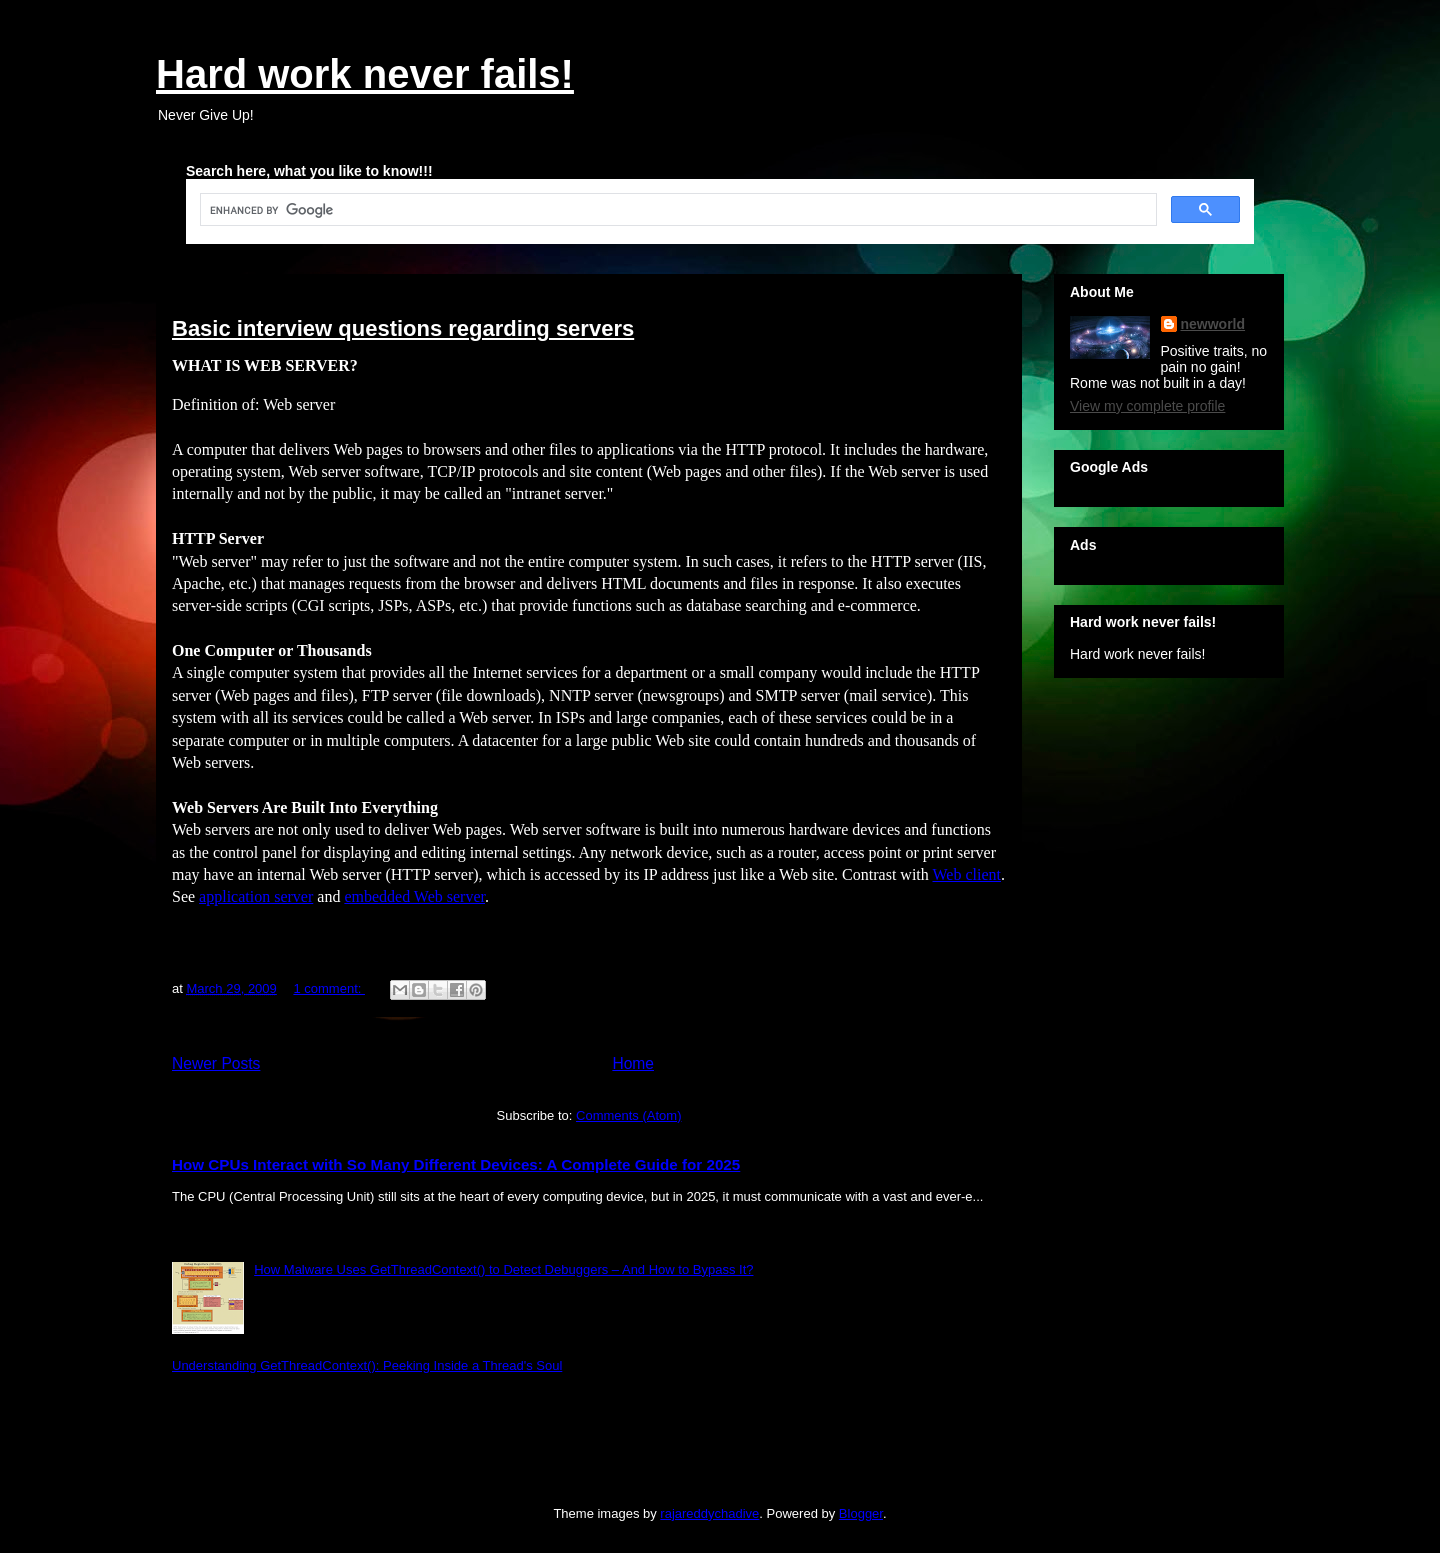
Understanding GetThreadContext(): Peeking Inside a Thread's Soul (367, 1365)
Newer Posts (216, 1063)
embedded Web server (414, 896)
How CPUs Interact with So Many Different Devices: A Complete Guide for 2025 (456, 1164)
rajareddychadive (709, 1513)
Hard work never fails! (365, 74)
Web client (967, 874)
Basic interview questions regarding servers (403, 328)
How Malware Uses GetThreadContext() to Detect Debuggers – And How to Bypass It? (503, 1269)
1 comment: (329, 988)
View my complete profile (1147, 406)
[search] (676, 210)
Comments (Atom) (628, 1115)
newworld (1213, 324)
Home (633, 1063)
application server (256, 896)
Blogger (861, 1513)
